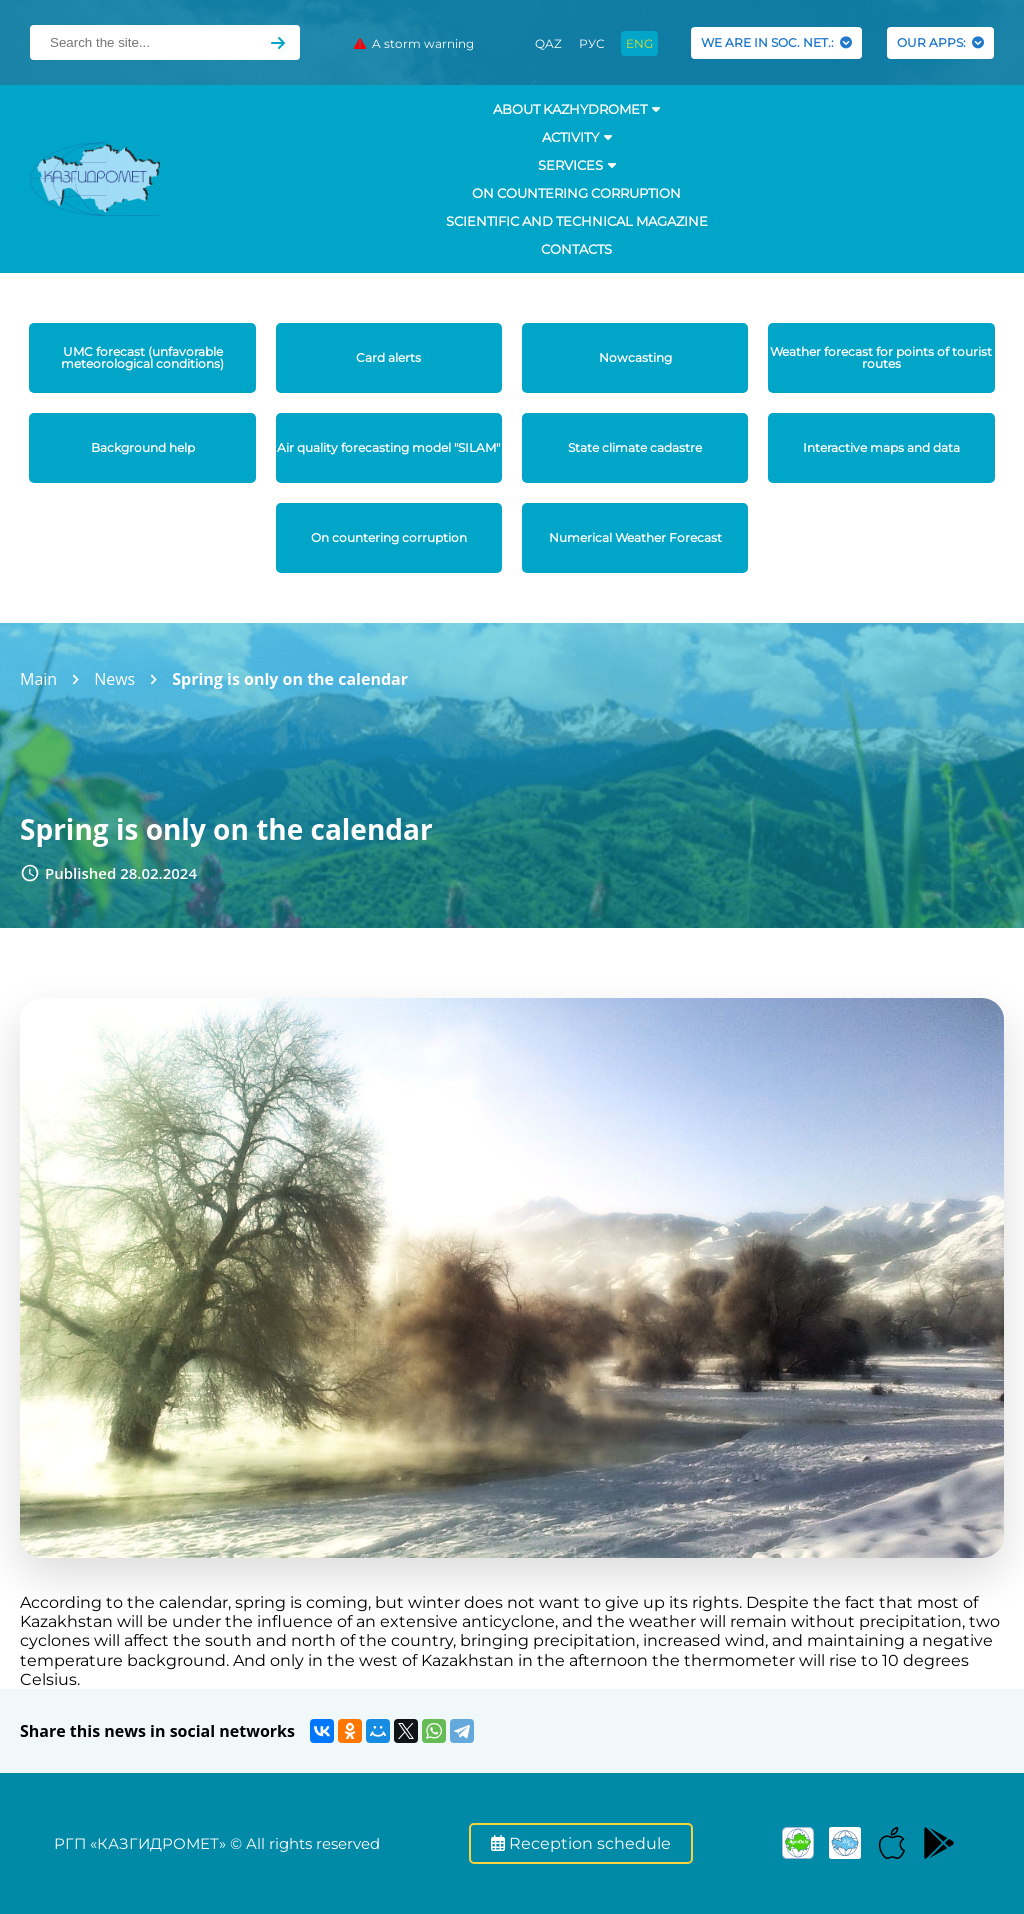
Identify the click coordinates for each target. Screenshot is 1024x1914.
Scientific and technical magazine (577, 221)
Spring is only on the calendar (290, 679)
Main (38, 679)
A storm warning (414, 43)
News (114, 679)
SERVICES (577, 165)
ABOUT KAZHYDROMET (576, 109)
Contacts (576, 249)
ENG (639, 43)
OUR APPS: (940, 42)
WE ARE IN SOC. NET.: (776, 42)
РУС (592, 43)
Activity (577, 137)
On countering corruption (576, 193)
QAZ (548, 43)
